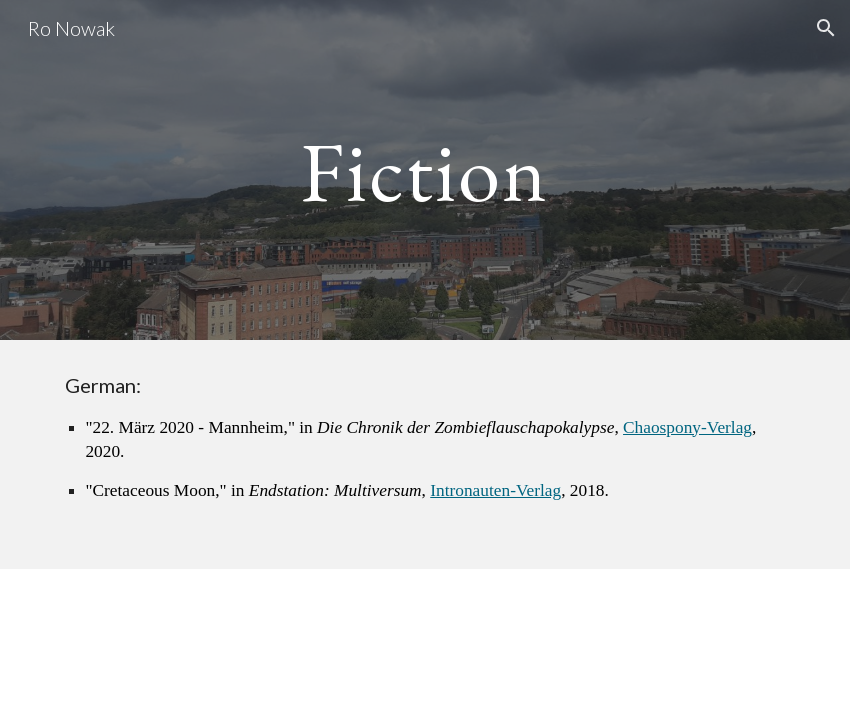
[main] (425, 169)
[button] (826, 28)
